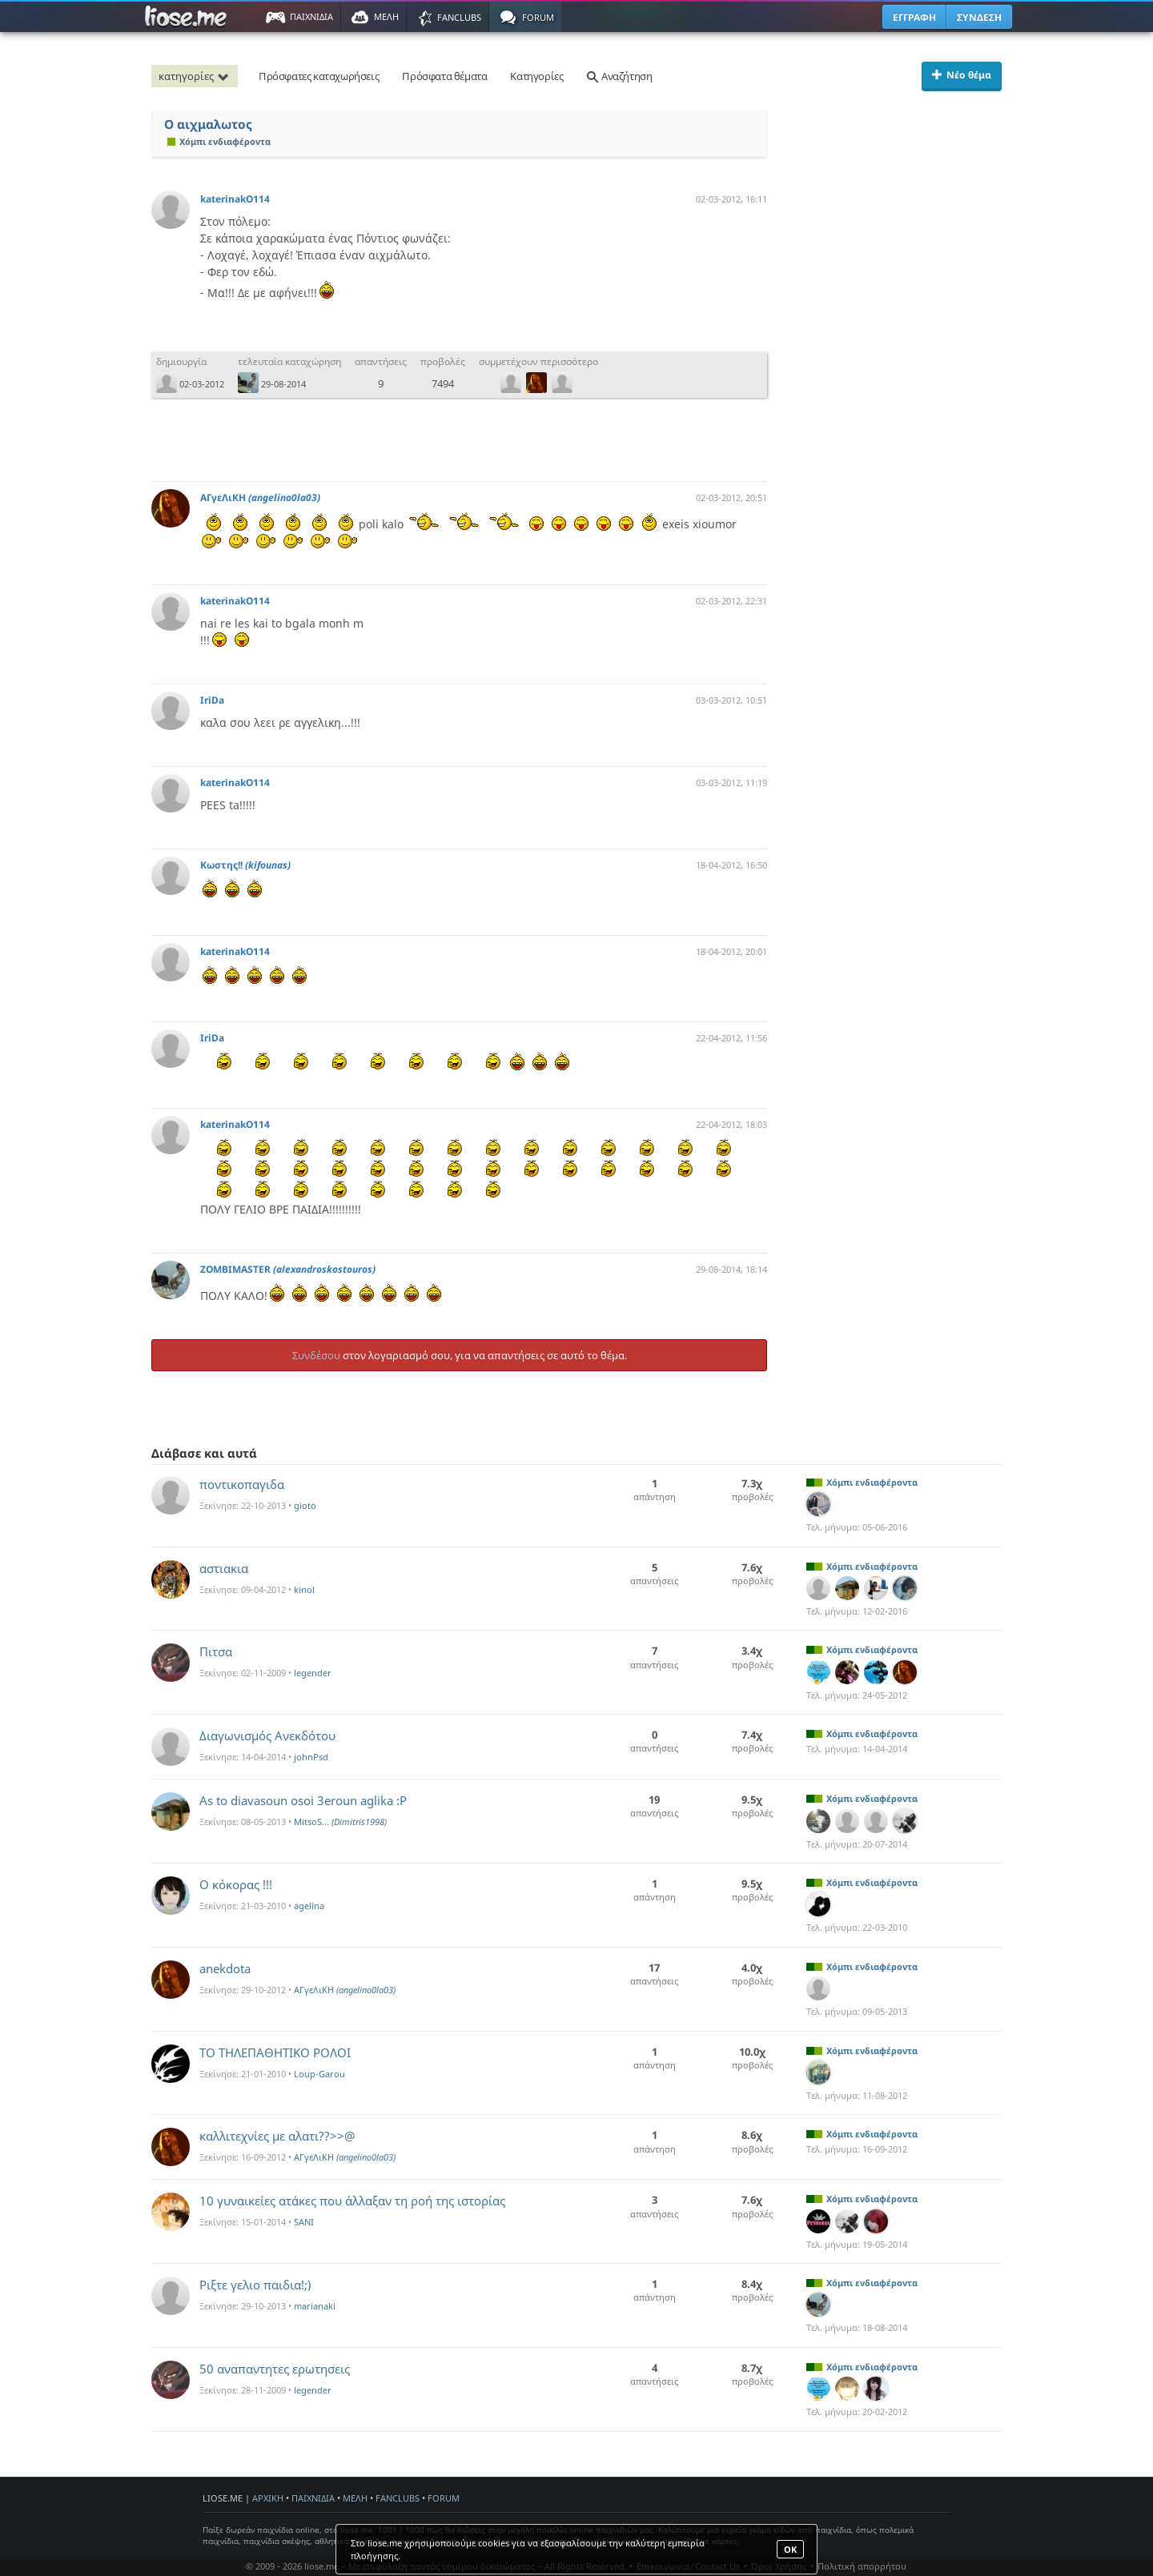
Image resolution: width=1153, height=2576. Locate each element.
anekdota (225, 1968)
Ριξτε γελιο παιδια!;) (255, 2285)
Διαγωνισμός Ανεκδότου (267, 1735)
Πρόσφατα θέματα (444, 76)
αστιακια (223, 1568)
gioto (305, 1505)
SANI (304, 2222)
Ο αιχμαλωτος (208, 124)
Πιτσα (215, 1651)
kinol (304, 1589)
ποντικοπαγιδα (241, 1484)
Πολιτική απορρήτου (862, 2566)
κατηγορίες (196, 76)
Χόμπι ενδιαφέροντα (219, 141)
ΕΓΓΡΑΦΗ (914, 17)
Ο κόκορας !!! (235, 1884)
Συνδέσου (316, 1355)
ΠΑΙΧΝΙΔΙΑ (313, 2498)
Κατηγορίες (536, 76)
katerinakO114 (235, 199)
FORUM (444, 2498)
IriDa (212, 700)
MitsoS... (340, 1822)
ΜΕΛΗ (355, 2498)
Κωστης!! (245, 865)
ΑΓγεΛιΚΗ (260, 497)
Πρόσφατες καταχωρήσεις (319, 76)
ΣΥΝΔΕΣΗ (979, 17)
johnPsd (311, 1757)
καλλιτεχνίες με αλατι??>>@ (277, 2136)
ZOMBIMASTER (288, 1269)
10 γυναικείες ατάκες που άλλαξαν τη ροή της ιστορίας (352, 2201)
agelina (309, 1906)
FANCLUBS (398, 2498)
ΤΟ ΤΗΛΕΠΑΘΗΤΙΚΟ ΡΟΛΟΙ (275, 2052)
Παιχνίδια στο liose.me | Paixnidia (188, 17)
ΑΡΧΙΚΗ (267, 2498)
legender (312, 1673)
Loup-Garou (319, 2074)
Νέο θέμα (961, 75)
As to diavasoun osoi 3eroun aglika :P (303, 1800)
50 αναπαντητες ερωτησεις (274, 2369)
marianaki (314, 2306)
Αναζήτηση (619, 76)
